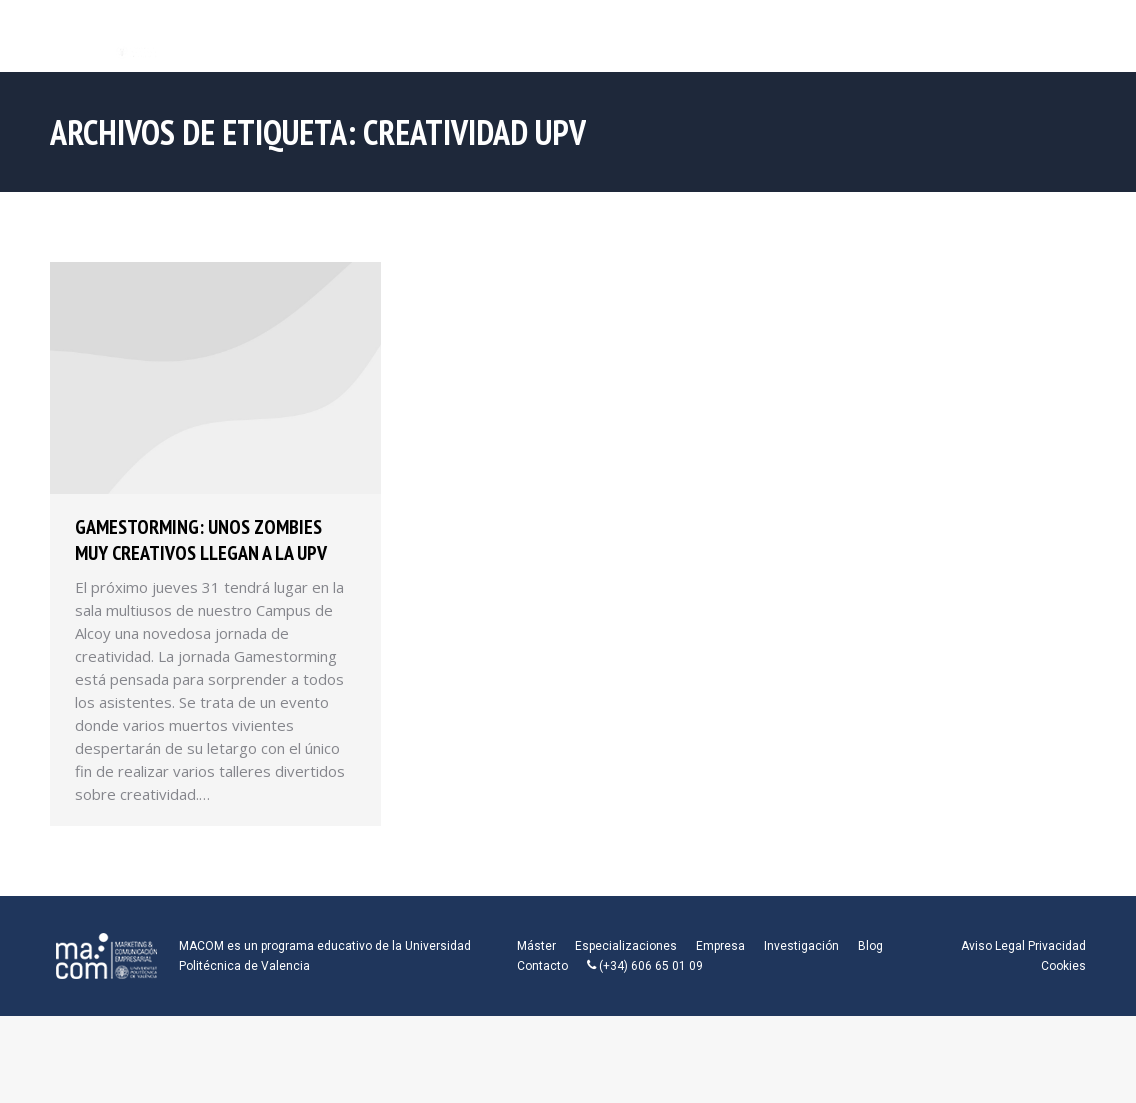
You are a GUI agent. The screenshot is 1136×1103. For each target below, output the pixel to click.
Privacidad (1057, 946)
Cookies (1063, 966)
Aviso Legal (993, 946)
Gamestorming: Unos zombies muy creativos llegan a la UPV (201, 540)
